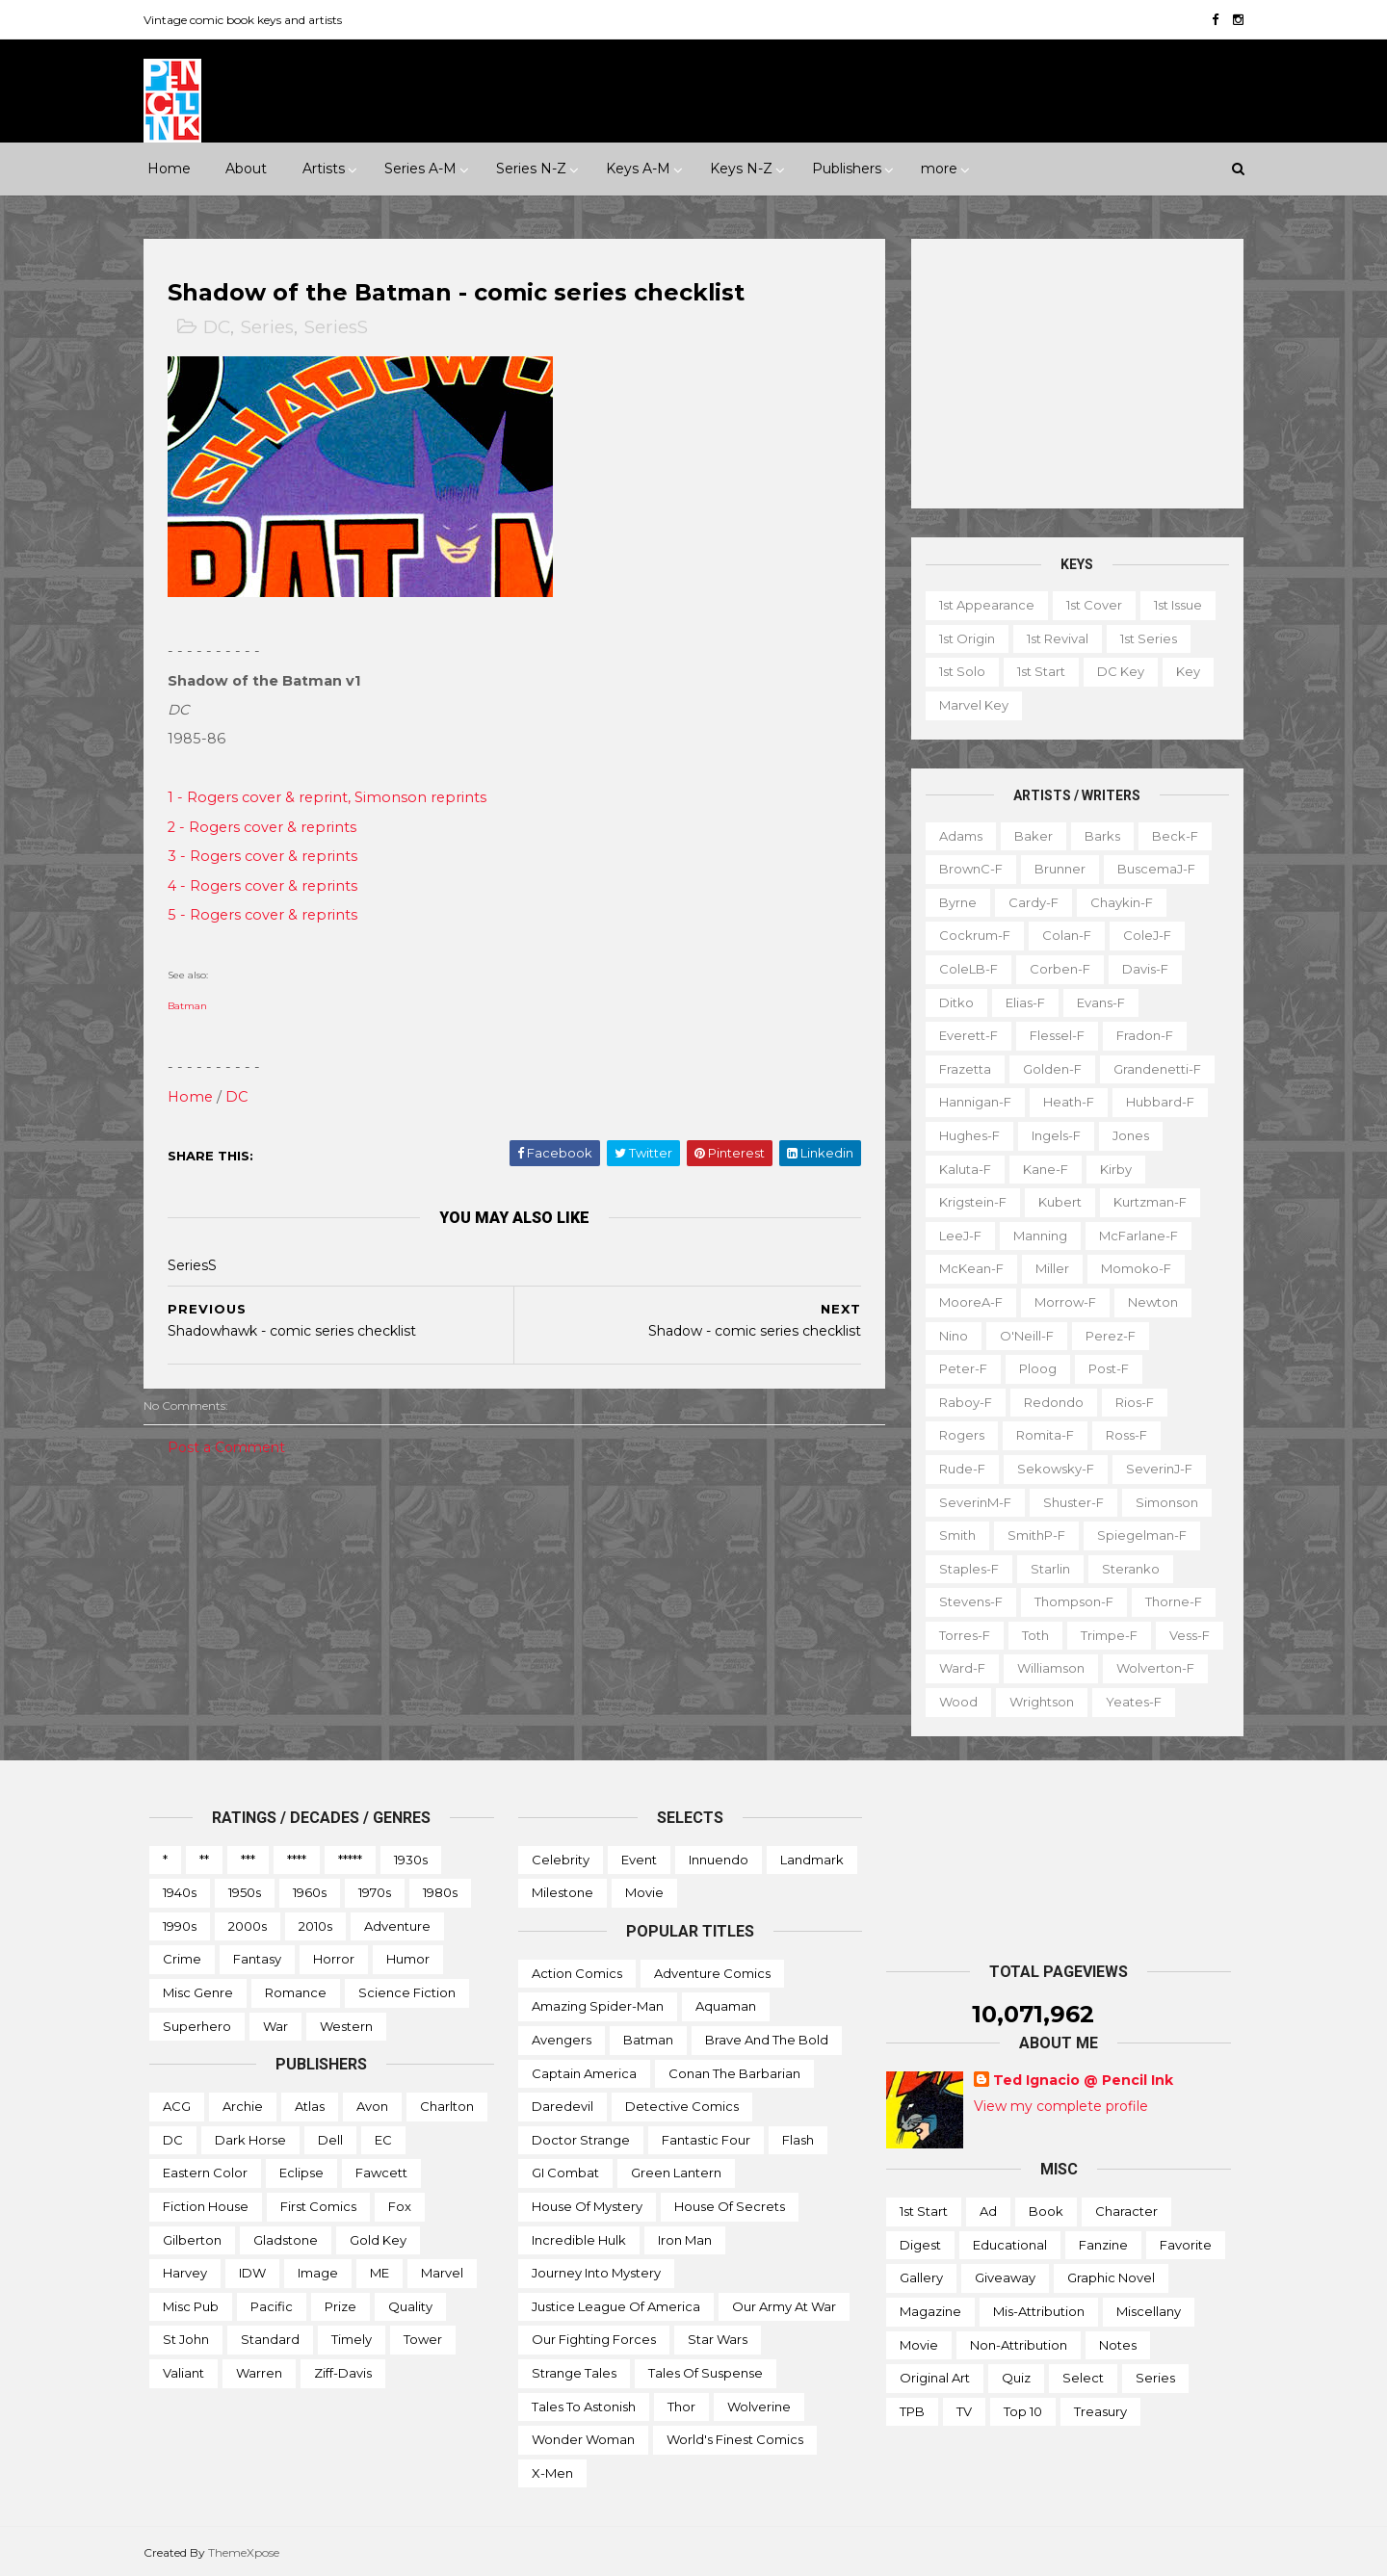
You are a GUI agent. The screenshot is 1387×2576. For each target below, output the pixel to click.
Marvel (442, 2272)
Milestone (562, 1892)
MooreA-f (965, 1302)
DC (222, 328)
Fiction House (206, 2206)
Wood (952, 1701)
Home (169, 168)
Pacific (271, 2306)
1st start (1035, 671)
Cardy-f (1028, 902)
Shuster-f (1067, 1501)
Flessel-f (1051, 1035)
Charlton (447, 2106)
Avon (372, 2106)
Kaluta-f (959, 1168)
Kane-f (1039, 1168)
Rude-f (956, 1468)
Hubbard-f (1154, 1101)
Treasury (1100, 2411)
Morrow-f (1059, 1302)
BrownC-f (965, 868)
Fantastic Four (706, 2139)
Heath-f (1062, 1101)
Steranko (1125, 1567)
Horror (333, 1958)
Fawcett (381, 2172)
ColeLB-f (962, 968)
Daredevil (562, 2106)
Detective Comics (682, 2106)
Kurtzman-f (1144, 1202)
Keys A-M (638, 168)
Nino (947, 1334)
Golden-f (1046, 1069)
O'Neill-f (1021, 1334)
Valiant (183, 2373)
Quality (410, 2306)
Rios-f (1129, 1401)
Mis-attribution (1039, 2311)
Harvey (185, 2272)
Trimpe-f (1103, 1635)
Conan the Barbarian (734, 2072)
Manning (1034, 1235)
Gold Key (378, 2239)
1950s (244, 1892)
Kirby (1110, 1168)
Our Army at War (784, 2306)
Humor (408, 1958)
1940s (179, 1892)
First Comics (318, 2206)
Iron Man (685, 2239)
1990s (179, 1926)
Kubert (1054, 1202)
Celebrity (560, 1858)
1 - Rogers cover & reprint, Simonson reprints (332, 798)
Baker (1027, 835)
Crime (182, 1958)
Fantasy (257, 1958)
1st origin (961, 638)
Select (1083, 2377)
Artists (323, 168)
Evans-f (1095, 1001)
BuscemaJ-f (1151, 868)
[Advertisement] (1071, 373)
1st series (1142, 638)
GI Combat (565, 2172)
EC (383, 2139)
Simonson (1161, 1501)
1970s (374, 1892)
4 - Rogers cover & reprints (268, 886)
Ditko (950, 1001)
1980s (440, 1892)
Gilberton (192, 2239)
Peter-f (957, 1368)
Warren (259, 2373)
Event (639, 1858)
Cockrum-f (969, 935)
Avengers (561, 2039)
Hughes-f (963, 1135)
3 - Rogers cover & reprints (268, 857)
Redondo (1048, 1401)
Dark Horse (250, 2139)
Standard (270, 2339)
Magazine (930, 2311)
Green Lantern (676, 2172)
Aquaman (725, 2006)
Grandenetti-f (1151, 1069)
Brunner (1054, 868)
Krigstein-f (967, 1202)
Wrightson (1036, 1701)
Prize (340, 2306)
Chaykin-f (1116, 902)
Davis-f (1139, 968)
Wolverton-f (1150, 1668)
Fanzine (1103, 2244)
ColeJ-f (1141, 935)
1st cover (1088, 604)
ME (379, 2272)
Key (1182, 671)
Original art (935, 2377)
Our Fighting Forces (594, 2339)
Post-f (1103, 1368)
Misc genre (198, 1992)
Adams (955, 835)
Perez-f (1105, 1334)
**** (296, 1858)
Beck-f (1169, 835)
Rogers (956, 1435)
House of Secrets (729, 2206)
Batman (193, 1007)
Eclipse (301, 2172)
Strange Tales (574, 2373)
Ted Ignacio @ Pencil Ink (1083, 2080)
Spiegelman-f (1136, 1535)
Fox (399, 2206)
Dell (330, 2139)
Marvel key (968, 705)
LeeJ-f (954, 1235)
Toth (1029, 1635)
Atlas (310, 2106)
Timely (351, 2339)
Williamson (1045, 1668)
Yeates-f (1128, 1701)
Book (1046, 2211)
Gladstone (285, 2239)
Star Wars (717, 2339)
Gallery (921, 2277)
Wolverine (759, 2405)
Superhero (197, 2025)
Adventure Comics (712, 1973)
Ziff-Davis (343, 2373)
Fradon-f (1139, 1035)
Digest (920, 2244)
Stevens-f (965, 1601)
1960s (310, 1892)
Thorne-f (1167, 1601)
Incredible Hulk (579, 2239)
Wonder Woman (583, 2439)
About (246, 168)
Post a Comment (232, 1447)
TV (964, 2411)
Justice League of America (616, 2306)
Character (1126, 2211)
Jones (1125, 1135)
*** (248, 1858)
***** (350, 1858)
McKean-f (965, 1268)
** (204, 1858)
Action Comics (577, 1973)
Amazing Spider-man (598, 2006)
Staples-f (963, 1567)
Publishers (846, 168)
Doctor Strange (581, 2139)
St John (186, 2339)
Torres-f (958, 1635)
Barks (1096, 835)
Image (318, 2272)
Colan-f (1061, 935)
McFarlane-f (1132, 1235)
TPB (912, 2411)
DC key (1114, 671)
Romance (296, 1992)
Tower (423, 2339)
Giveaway (1005, 2277)
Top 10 (1023, 2411)
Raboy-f (959, 1401)
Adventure (397, 1926)
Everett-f (962, 1035)
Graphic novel (1111, 2277)
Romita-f (1039, 1435)
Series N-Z (531, 168)
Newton (1147, 1302)
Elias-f (1019, 1001)
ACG (177, 2106)
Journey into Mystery (596, 2272)
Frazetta (959, 1069)
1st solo (956, 671)
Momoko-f (1130, 1268)
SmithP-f (1031, 1535)
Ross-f (1120, 1435)
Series (273, 328)
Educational (1010, 2244)
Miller (1046, 1268)
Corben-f (1054, 968)
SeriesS (342, 328)
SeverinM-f (969, 1501)
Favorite (1186, 2244)
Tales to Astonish (584, 2405)
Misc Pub (191, 2306)
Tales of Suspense (705, 2373)
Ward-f (956, 1668)
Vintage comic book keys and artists (248, 20)
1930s (411, 1858)
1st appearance (981, 604)
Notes (1118, 2344)
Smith (951, 1535)
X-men (552, 2473)
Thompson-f (1068, 1601)
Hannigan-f (969, 1101)
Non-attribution (1018, 2344)
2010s (315, 1926)
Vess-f (1184, 1635)
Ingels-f (1050, 1135)
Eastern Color (205, 2172)
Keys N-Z (741, 168)
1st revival (1052, 638)
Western (346, 2025)
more (939, 168)
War (275, 2025)
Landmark (812, 1858)
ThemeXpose (249, 2551)
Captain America (584, 2072)
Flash (798, 2139)
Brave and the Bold (766, 2039)
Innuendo (718, 1858)
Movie (644, 1892)
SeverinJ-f (1153, 1468)
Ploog (1032, 1368)
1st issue (1172, 604)
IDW (252, 2272)
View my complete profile (1061, 2106)
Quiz (1016, 2377)
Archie (242, 2106)
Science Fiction (407, 1992)
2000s (247, 1926)
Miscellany (1148, 2311)
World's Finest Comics (735, 2439)
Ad (988, 2211)
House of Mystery (587, 2206)
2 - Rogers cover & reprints (267, 827)
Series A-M (420, 168)
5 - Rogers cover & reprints (268, 915)
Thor (681, 2405)
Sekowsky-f (1049, 1468)
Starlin (1044, 1567)
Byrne (952, 902)
